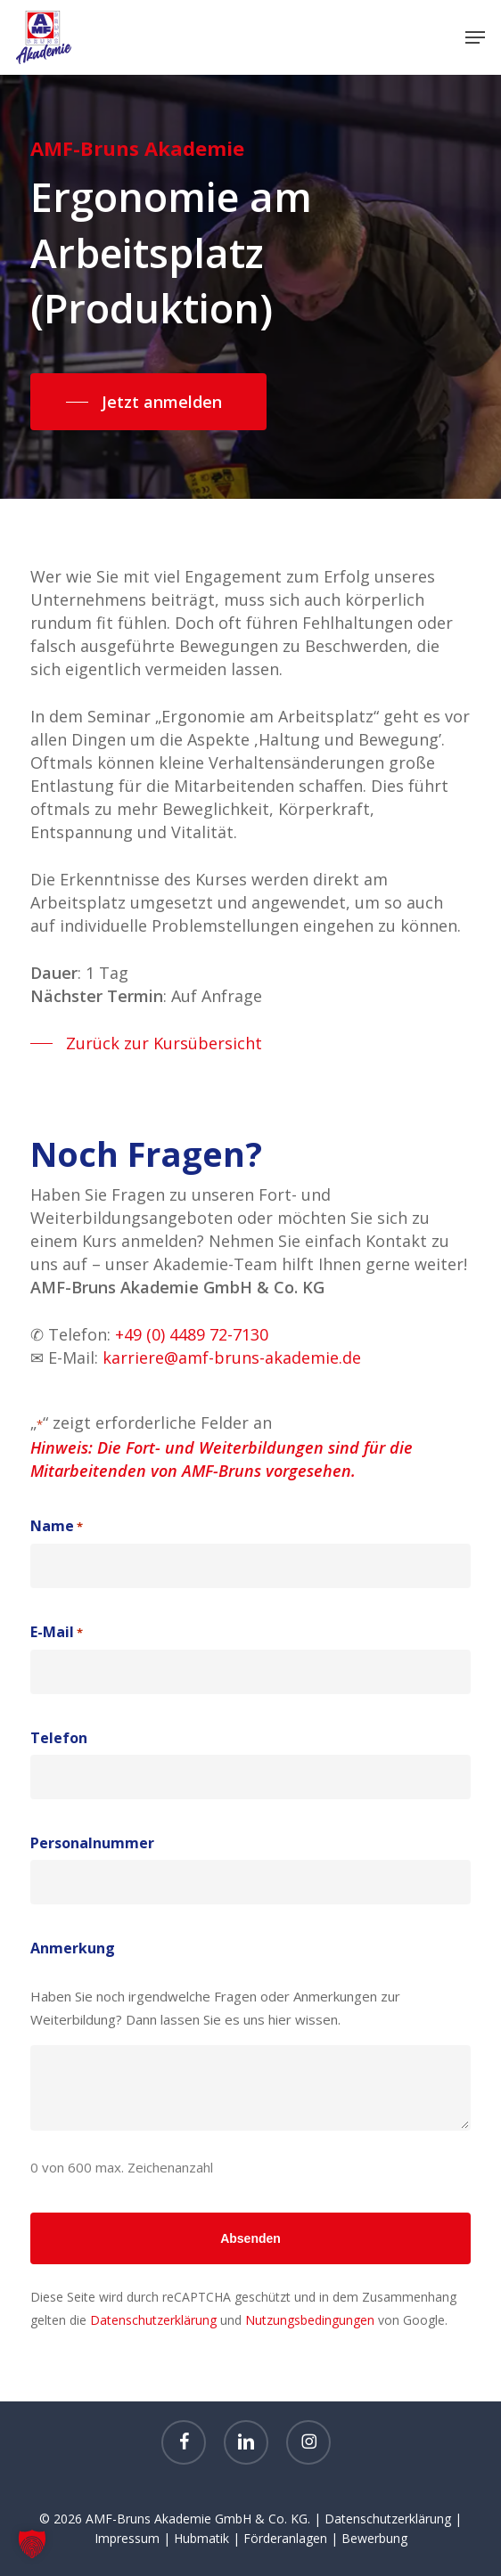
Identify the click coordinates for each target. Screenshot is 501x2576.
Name (56, 1526)
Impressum (127, 2538)
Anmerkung (72, 1948)
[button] (475, 37)
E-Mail (56, 1632)
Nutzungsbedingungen (309, 2319)
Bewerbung (374, 2538)
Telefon (58, 1738)
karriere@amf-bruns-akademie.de (232, 1357)
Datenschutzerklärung (153, 2319)
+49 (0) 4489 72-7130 (191, 1334)
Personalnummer (92, 1843)
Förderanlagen (285, 2538)
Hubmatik (201, 2538)
